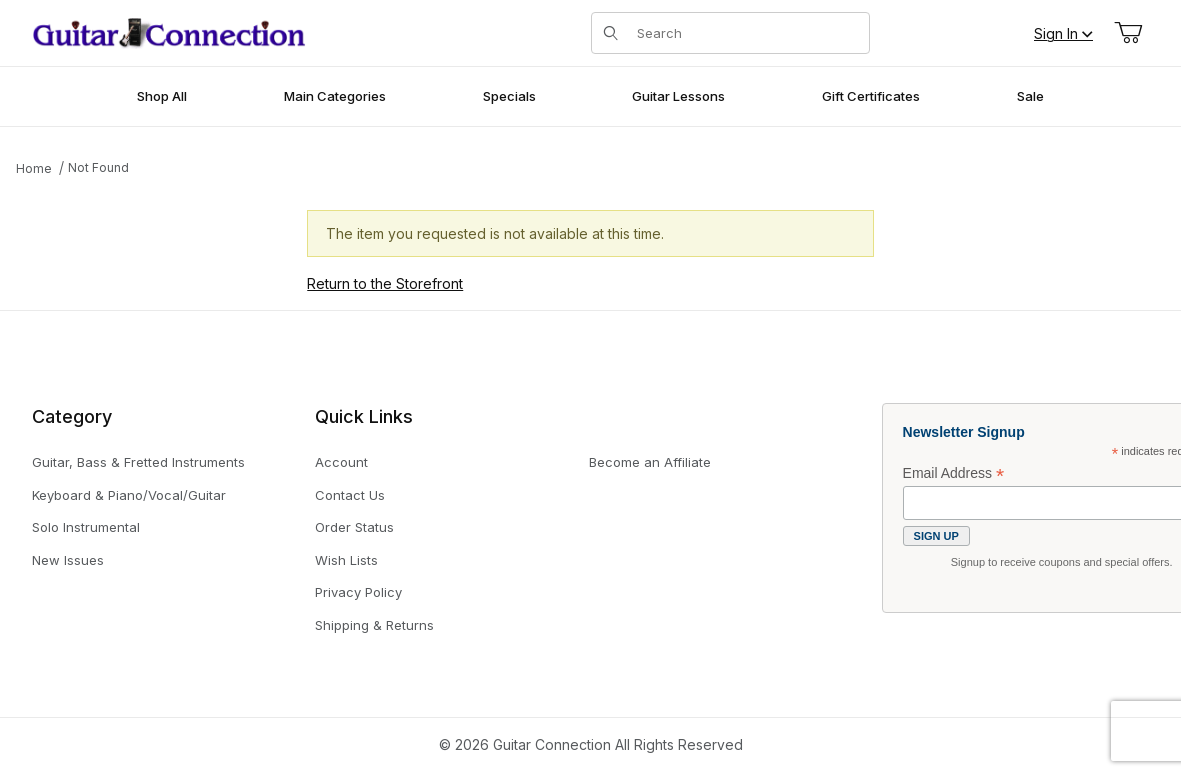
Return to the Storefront (385, 283)
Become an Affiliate (650, 462)
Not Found (98, 167)
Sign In (1063, 33)
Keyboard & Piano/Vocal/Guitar (129, 495)
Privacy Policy (358, 592)
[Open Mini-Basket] (1128, 33)
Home (34, 168)
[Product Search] (747, 33)
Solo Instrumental (86, 527)
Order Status (354, 527)
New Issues (68, 560)
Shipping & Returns (374, 625)
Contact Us (350, 495)
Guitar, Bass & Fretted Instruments (138, 462)
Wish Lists (346, 560)
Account (341, 462)
